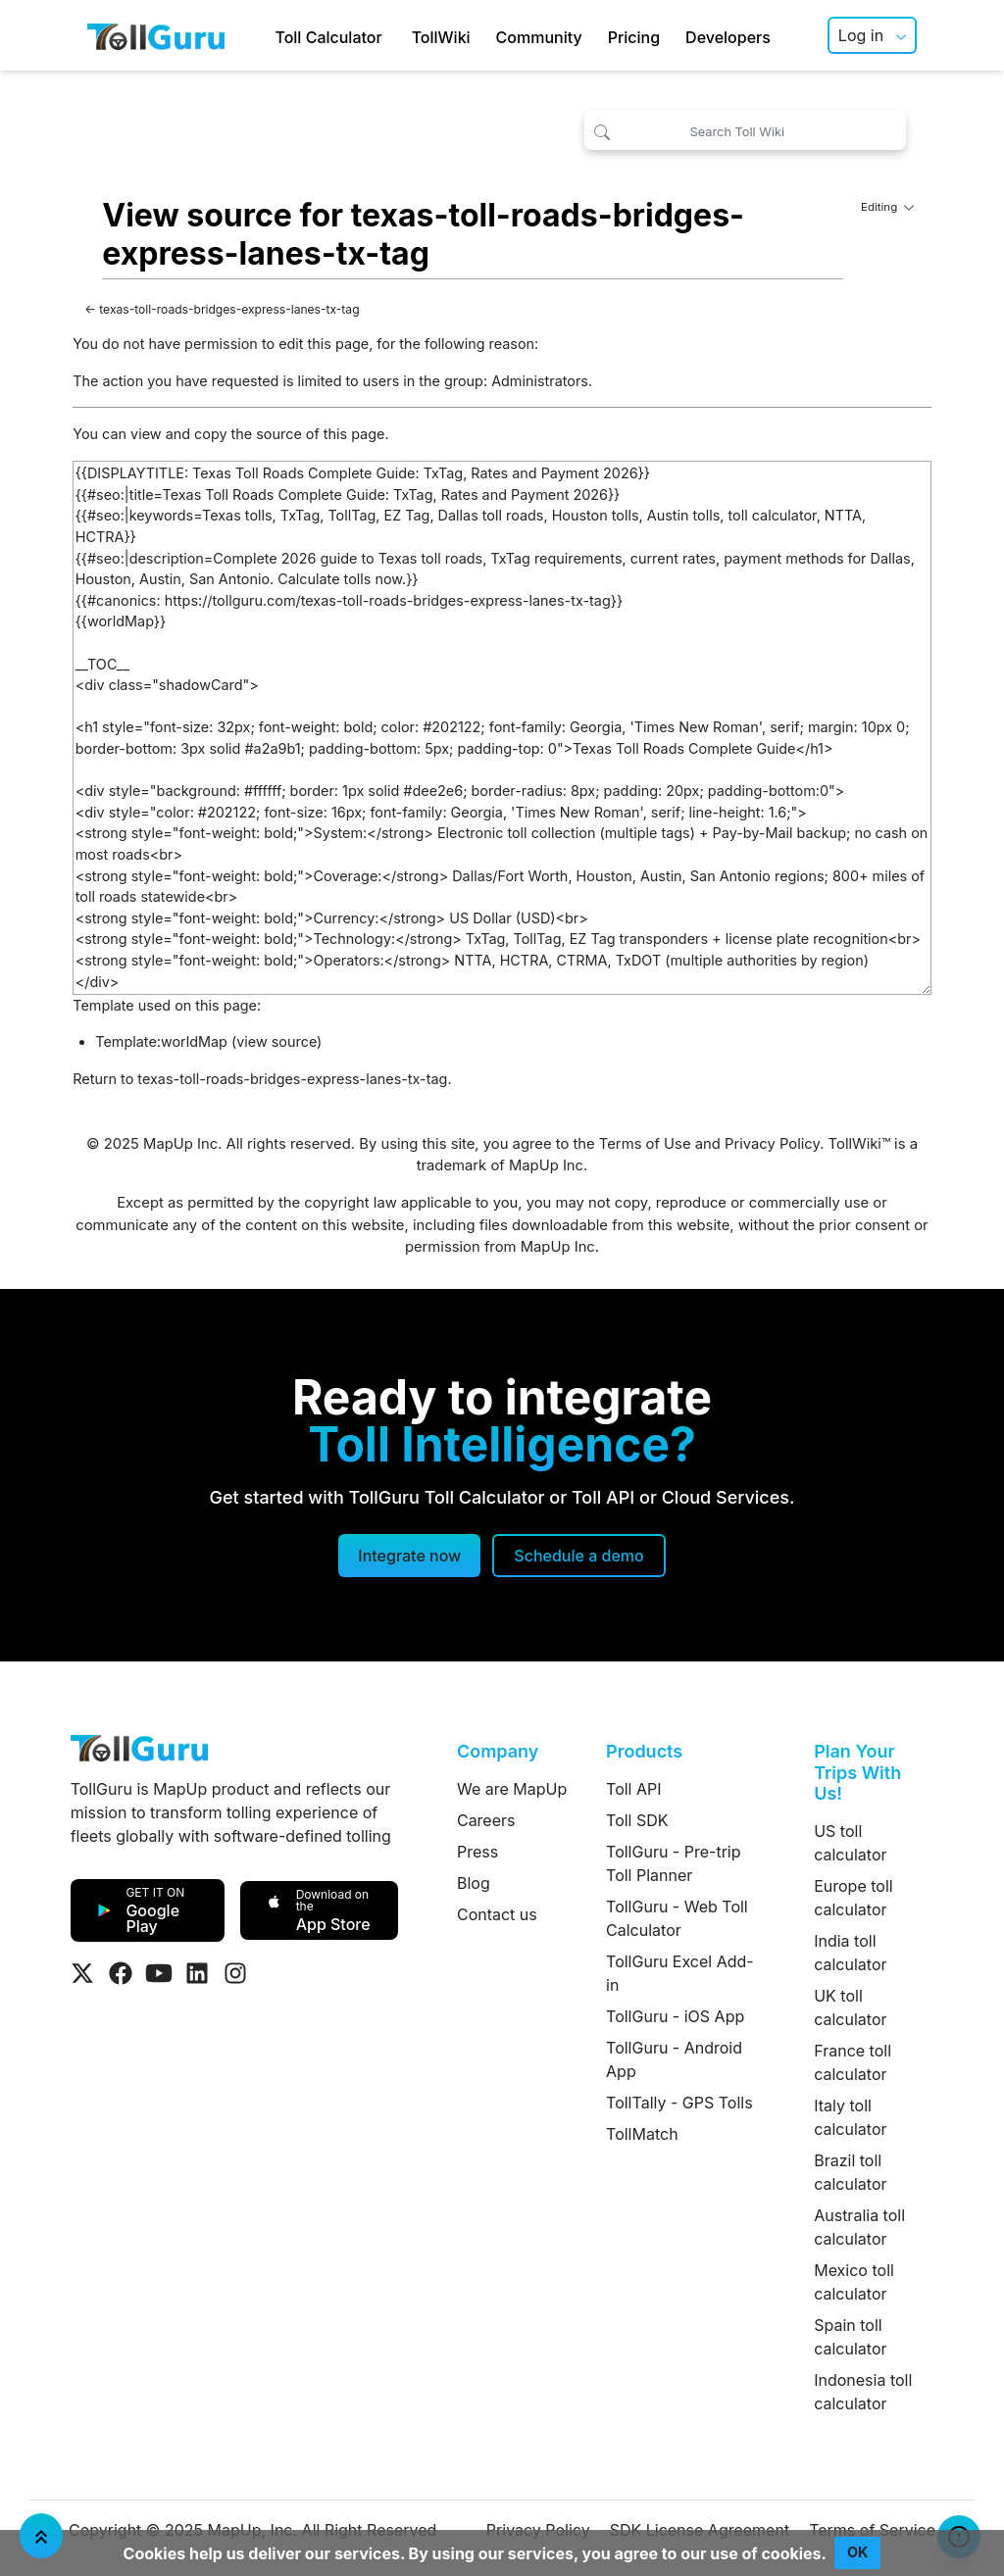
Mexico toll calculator (854, 2282)
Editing (887, 207)
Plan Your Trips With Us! (857, 1772)
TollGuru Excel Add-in (680, 1973)
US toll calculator (850, 1842)
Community (539, 37)
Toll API (633, 1789)
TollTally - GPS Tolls (679, 2102)
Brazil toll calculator (850, 2172)
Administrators (539, 380)
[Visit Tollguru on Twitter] (82, 1973)
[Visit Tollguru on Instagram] (235, 1973)
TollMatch (642, 2134)
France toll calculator (852, 2062)
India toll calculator (850, 1952)
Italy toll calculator (850, 2117)
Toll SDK (637, 1820)
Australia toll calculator (859, 2227)
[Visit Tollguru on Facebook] (120, 1973)
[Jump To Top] (41, 2535)
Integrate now (409, 1555)
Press (477, 1851)
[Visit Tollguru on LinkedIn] (197, 1973)
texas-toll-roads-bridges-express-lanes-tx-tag (229, 309)
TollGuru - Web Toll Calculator (677, 1918)
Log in (860, 35)
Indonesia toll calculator (863, 2391)
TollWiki (441, 37)
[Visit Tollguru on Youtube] (159, 1973)
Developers (728, 37)
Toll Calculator (328, 37)
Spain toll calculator (850, 2336)
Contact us (497, 1914)
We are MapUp (512, 1789)
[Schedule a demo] (578, 1555)
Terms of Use (645, 1144)
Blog (473, 1883)
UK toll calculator (850, 2007)
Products (644, 1751)
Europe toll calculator (853, 1897)
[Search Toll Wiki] (745, 130)
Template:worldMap (161, 1041)
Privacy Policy (772, 1144)
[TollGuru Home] (156, 35)
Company (497, 1751)
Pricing (634, 37)
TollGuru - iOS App (675, 2016)
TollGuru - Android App (674, 2059)
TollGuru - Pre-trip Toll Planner (673, 1863)
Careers (486, 1820)
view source (276, 1041)
